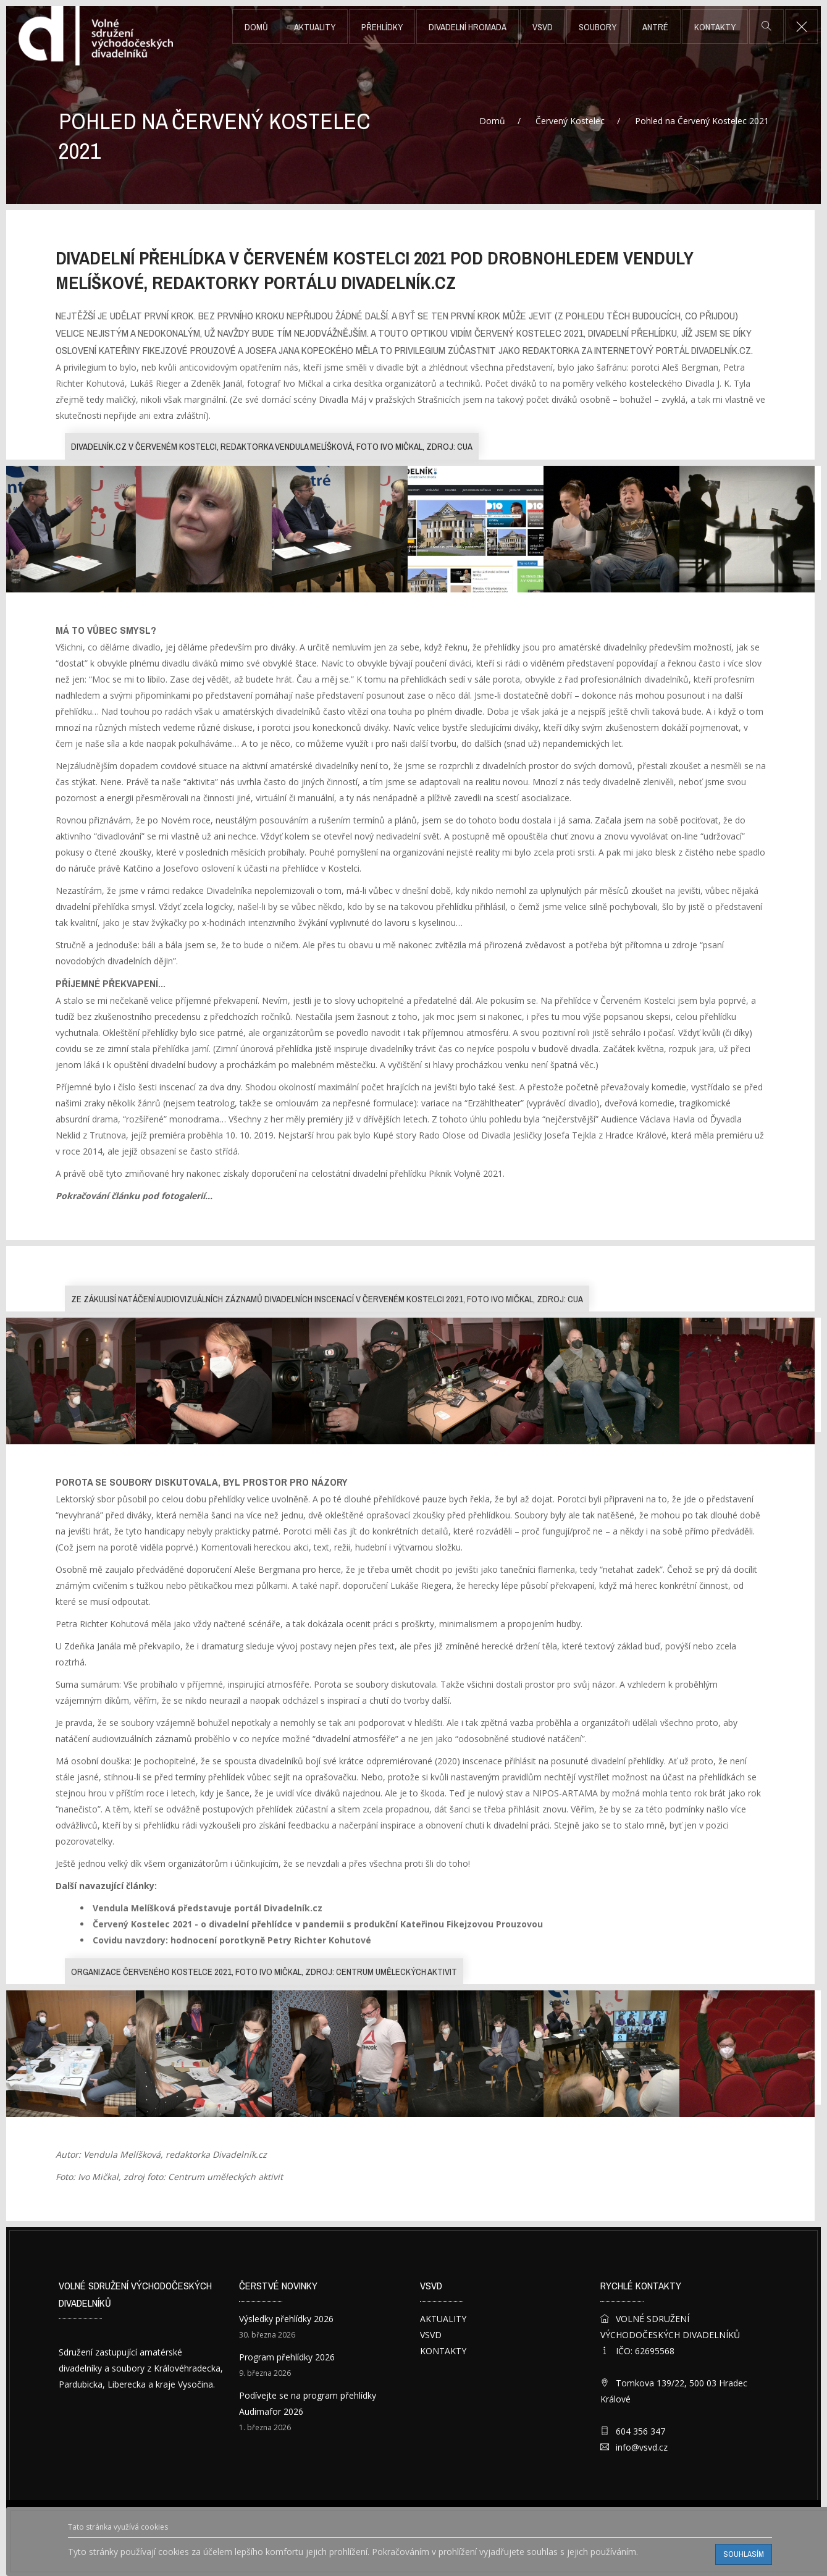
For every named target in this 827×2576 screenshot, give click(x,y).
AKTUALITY (314, 27)
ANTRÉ (655, 27)
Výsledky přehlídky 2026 (286, 2319)
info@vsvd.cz (642, 2447)
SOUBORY (597, 27)
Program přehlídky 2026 (287, 2357)
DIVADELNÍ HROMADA (467, 27)
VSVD (542, 27)
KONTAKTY (715, 27)
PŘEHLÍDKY (382, 27)
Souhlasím (743, 2554)
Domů (256, 27)
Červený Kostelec (570, 121)
